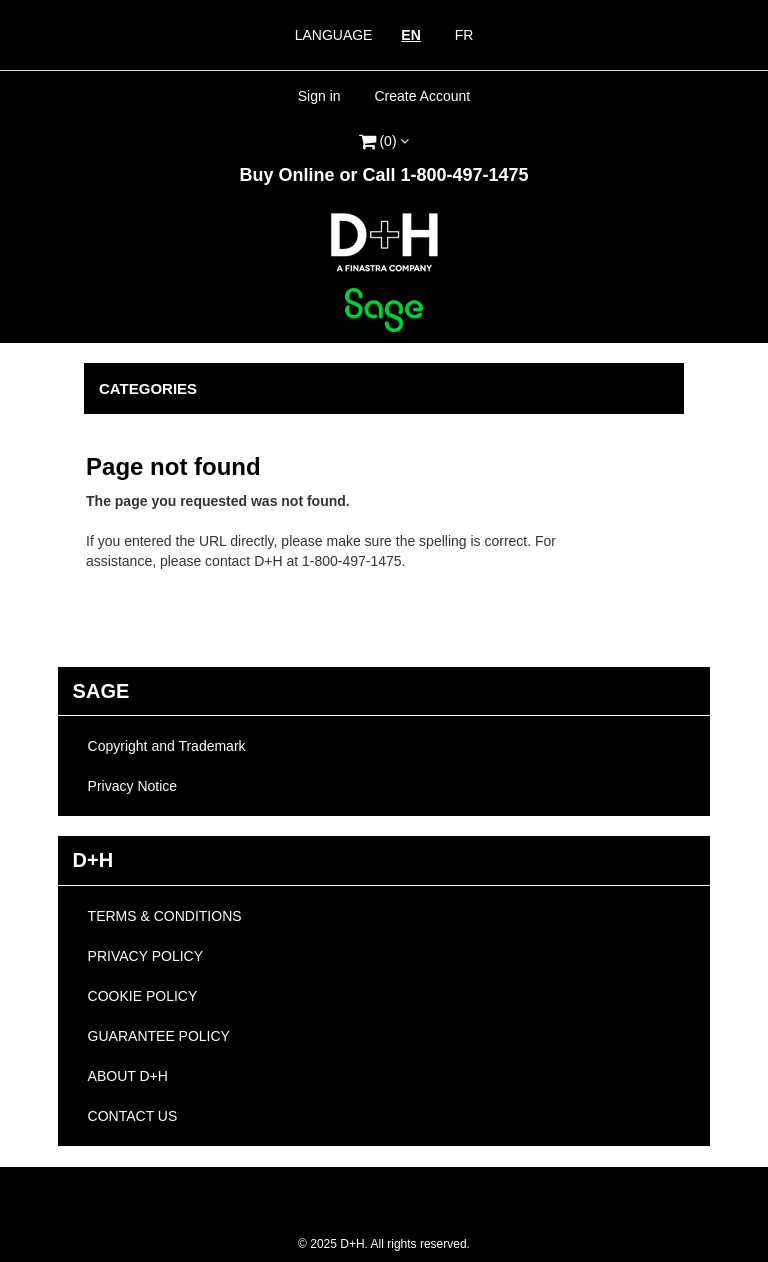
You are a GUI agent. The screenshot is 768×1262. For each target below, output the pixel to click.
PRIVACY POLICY (145, 956)
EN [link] (410, 35)
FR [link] (464, 35)
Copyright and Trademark (167, 746)
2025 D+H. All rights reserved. (384, 1244)
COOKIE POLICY (143, 996)
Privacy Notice (132, 786)
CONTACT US (133, 1116)
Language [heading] (334, 35)
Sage (101, 691)
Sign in (319, 96)
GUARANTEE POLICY (159, 1036)
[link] (384, 138)
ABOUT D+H (128, 1076)
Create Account (422, 96)
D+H (93, 860)
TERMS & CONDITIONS (165, 916)
